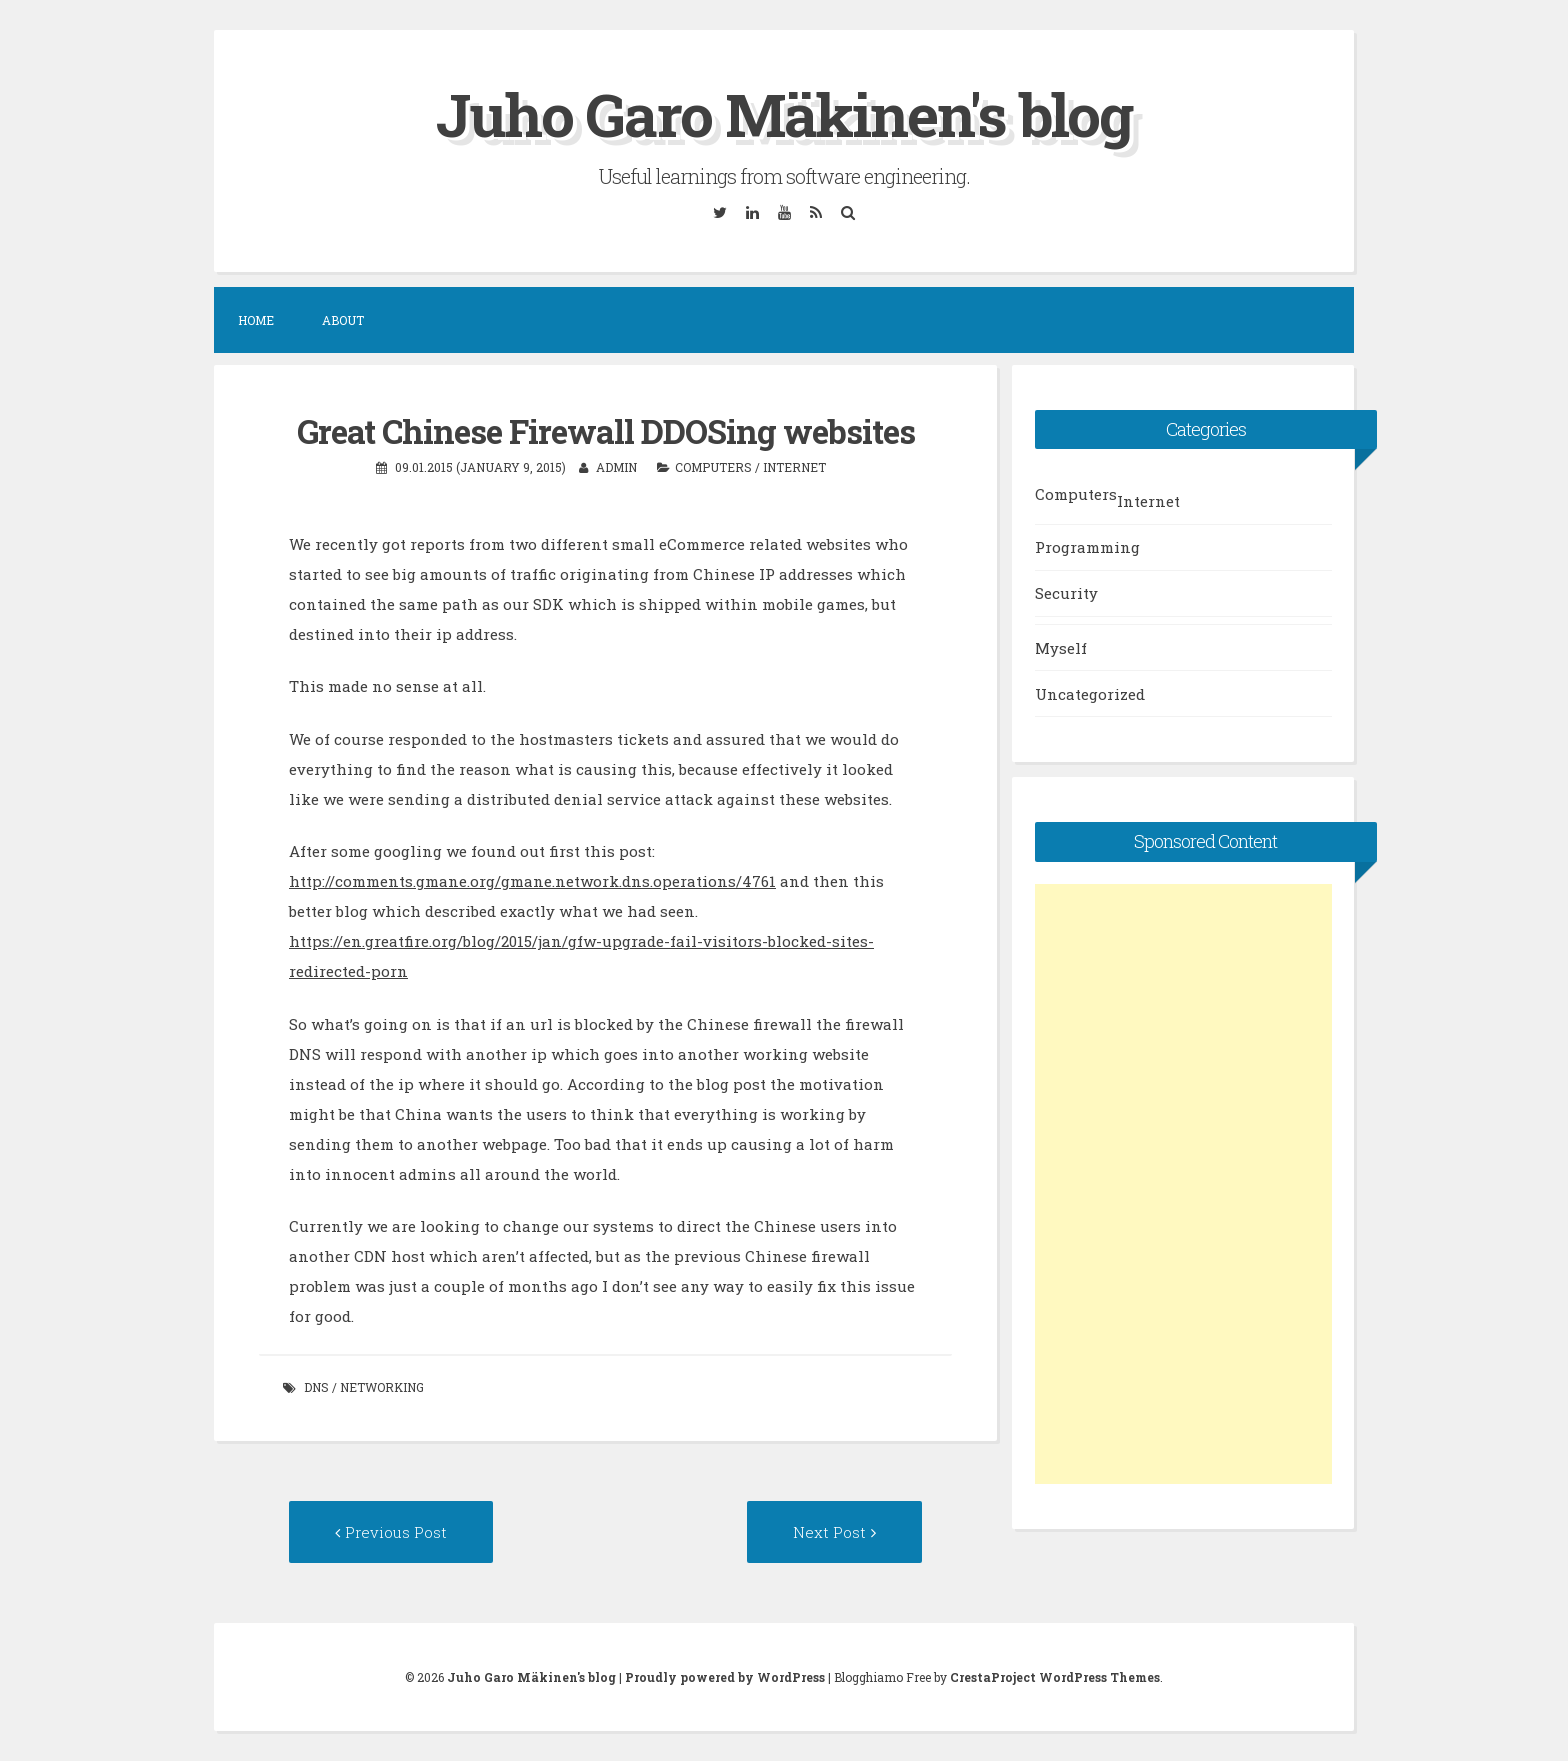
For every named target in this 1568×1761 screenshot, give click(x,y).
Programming (1087, 547)
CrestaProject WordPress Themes (1055, 1677)
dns (316, 1387)
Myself (1061, 648)
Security (1066, 593)
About (343, 320)
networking (382, 1387)
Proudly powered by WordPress (725, 1677)
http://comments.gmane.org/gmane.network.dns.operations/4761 (532, 881)
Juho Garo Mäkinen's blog (784, 113)
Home (256, 320)
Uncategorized (1090, 694)
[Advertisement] (1183, 1184)
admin (616, 467)
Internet (794, 467)
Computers (713, 467)
